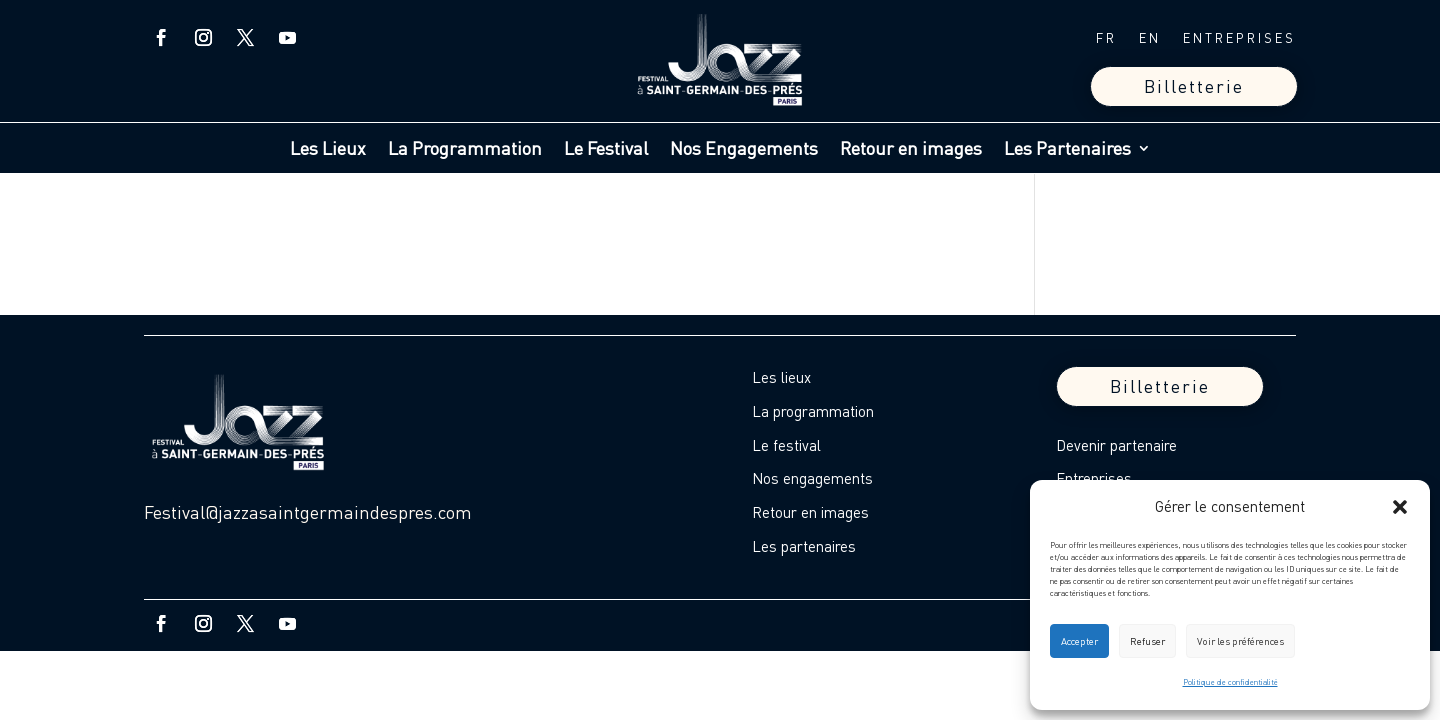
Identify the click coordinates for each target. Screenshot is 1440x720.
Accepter (1079, 641)
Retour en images (911, 150)
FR (1106, 38)
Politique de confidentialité (1230, 682)
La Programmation (465, 150)
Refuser (1147, 641)
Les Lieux (328, 150)
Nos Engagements (744, 150)
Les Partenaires (1067, 150)
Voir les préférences (1240, 641)
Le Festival (606, 150)
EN (1150, 38)
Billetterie (1194, 86)
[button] (1400, 507)
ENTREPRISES (1239, 38)
